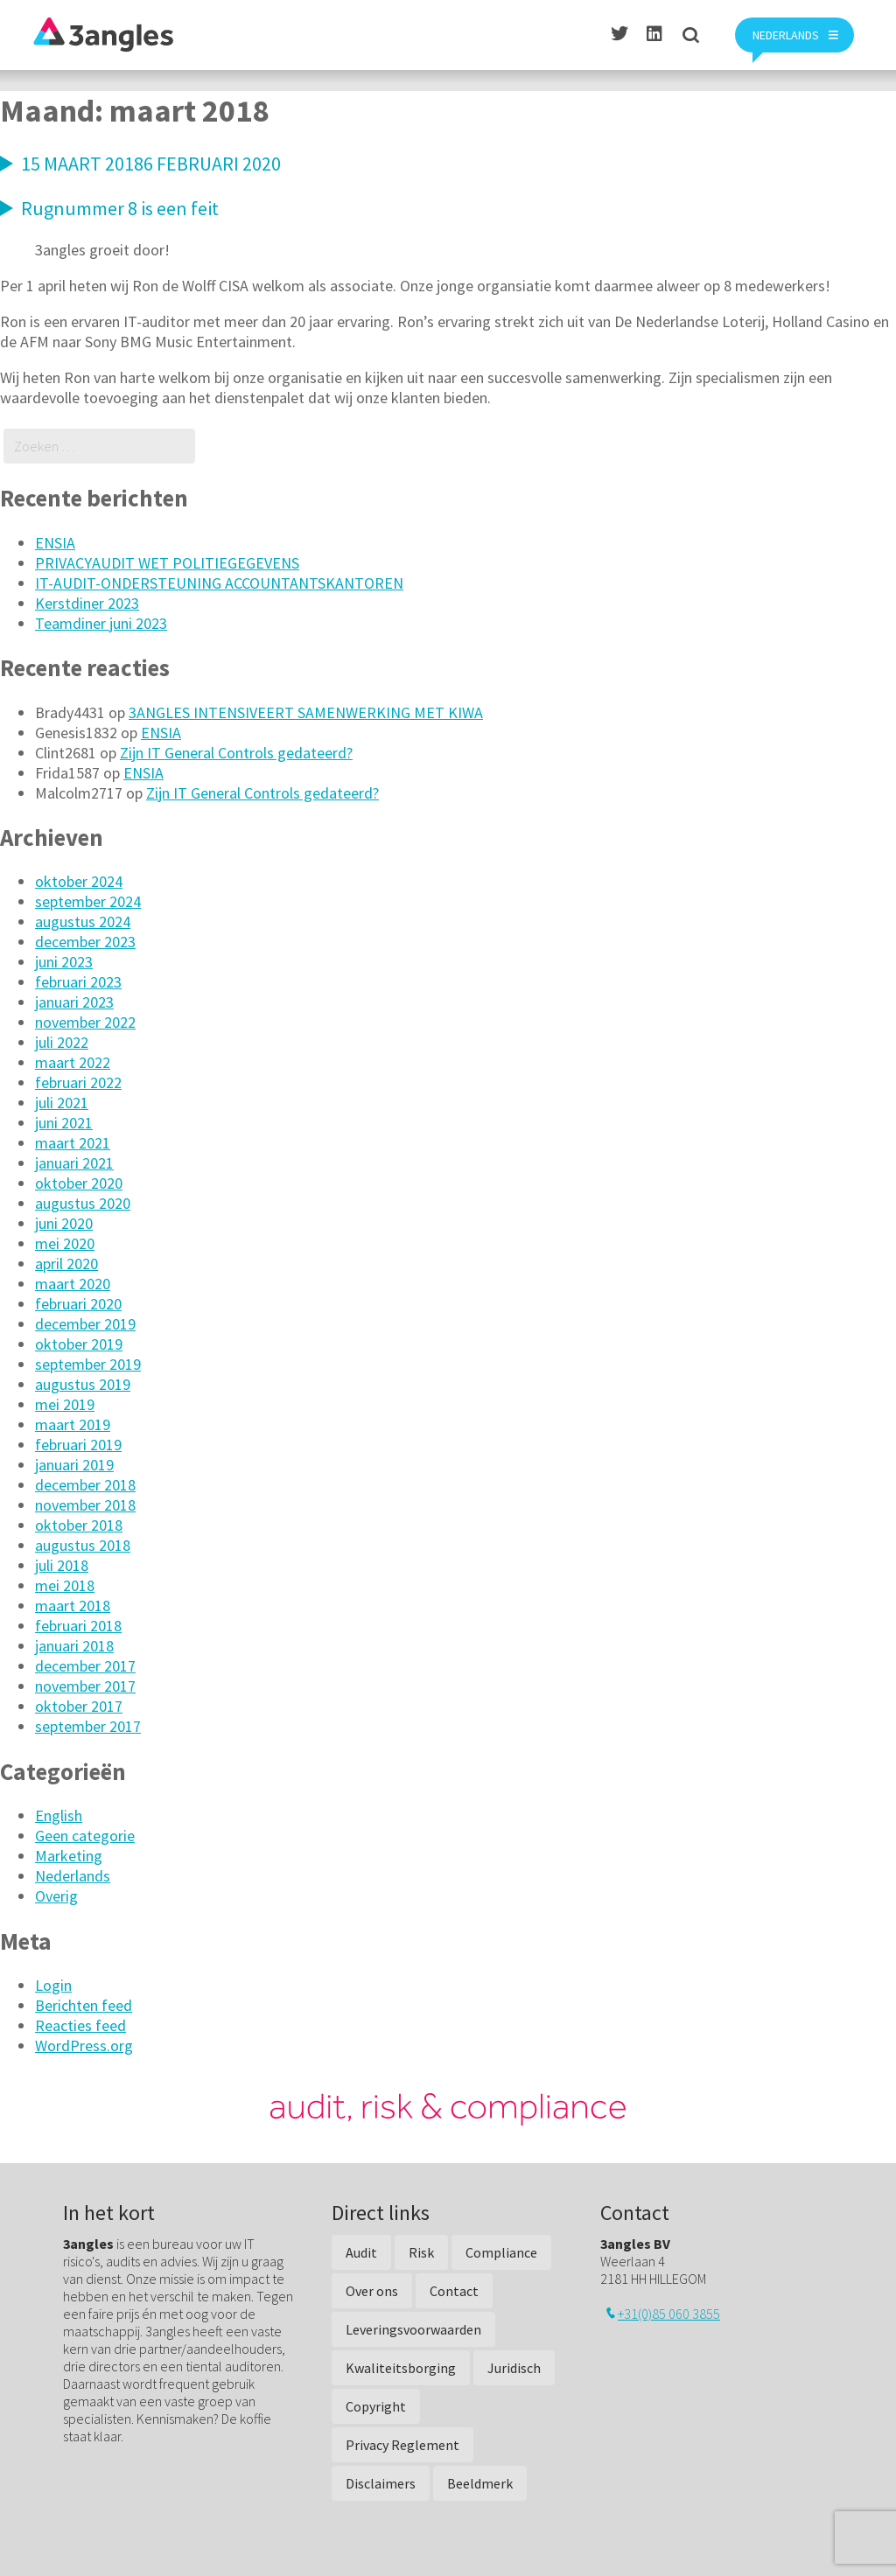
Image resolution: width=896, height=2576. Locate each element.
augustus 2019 (82, 1384)
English (58, 1815)
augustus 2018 (82, 1545)
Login (53, 1985)
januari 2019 (74, 1465)
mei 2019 (64, 1404)
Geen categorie (85, 1836)
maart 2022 (72, 1062)
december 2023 (85, 942)
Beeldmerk (480, 2483)
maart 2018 (72, 1605)
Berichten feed (83, 2005)
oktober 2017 (78, 1706)
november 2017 (85, 1686)
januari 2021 (74, 1163)
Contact (454, 2291)
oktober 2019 (78, 1344)
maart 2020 (72, 1284)
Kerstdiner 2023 (87, 603)
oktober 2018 (78, 1525)
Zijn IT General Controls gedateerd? (236, 753)
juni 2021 (64, 1123)
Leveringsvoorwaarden (413, 2329)
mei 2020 (64, 1243)
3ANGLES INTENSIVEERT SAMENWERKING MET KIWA (306, 712)
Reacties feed (80, 2025)
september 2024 (88, 901)
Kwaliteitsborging (401, 2368)
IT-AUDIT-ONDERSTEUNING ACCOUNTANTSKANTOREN (219, 583)
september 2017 (88, 1726)
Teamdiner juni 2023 (101, 623)
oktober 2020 (78, 1183)
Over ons (372, 2291)
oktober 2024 (78, 881)
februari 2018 (78, 1626)
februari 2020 (78, 1304)
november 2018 (85, 1505)
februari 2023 (78, 982)
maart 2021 (72, 1143)
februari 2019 (78, 1445)
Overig (56, 1896)
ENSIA (55, 543)
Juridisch (514, 2368)
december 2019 (85, 1324)
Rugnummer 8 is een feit (120, 208)
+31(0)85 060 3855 (669, 2313)
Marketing (68, 1856)
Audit (361, 2252)
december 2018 (85, 1485)
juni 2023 (64, 962)
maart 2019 (72, 1424)
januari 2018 (74, 1646)
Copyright (376, 2406)
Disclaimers (381, 2483)
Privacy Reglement (402, 2445)
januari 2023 (74, 1002)
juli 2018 (61, 1565)
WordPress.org (84, 2045)
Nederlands (72, 1876)
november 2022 (85, 1022)
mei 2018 (64, 1585)
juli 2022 (61, 1042)
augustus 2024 (82, 921)
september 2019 (88, 1364)
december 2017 (85, 1666)
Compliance (501, 2252)
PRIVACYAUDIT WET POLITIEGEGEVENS (167, 563)
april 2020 (66, 1263)
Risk (421, 2252)
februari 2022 (78, 1082)
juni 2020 (64, 1223)
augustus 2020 (82, 1203)
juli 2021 (61, 1103)
